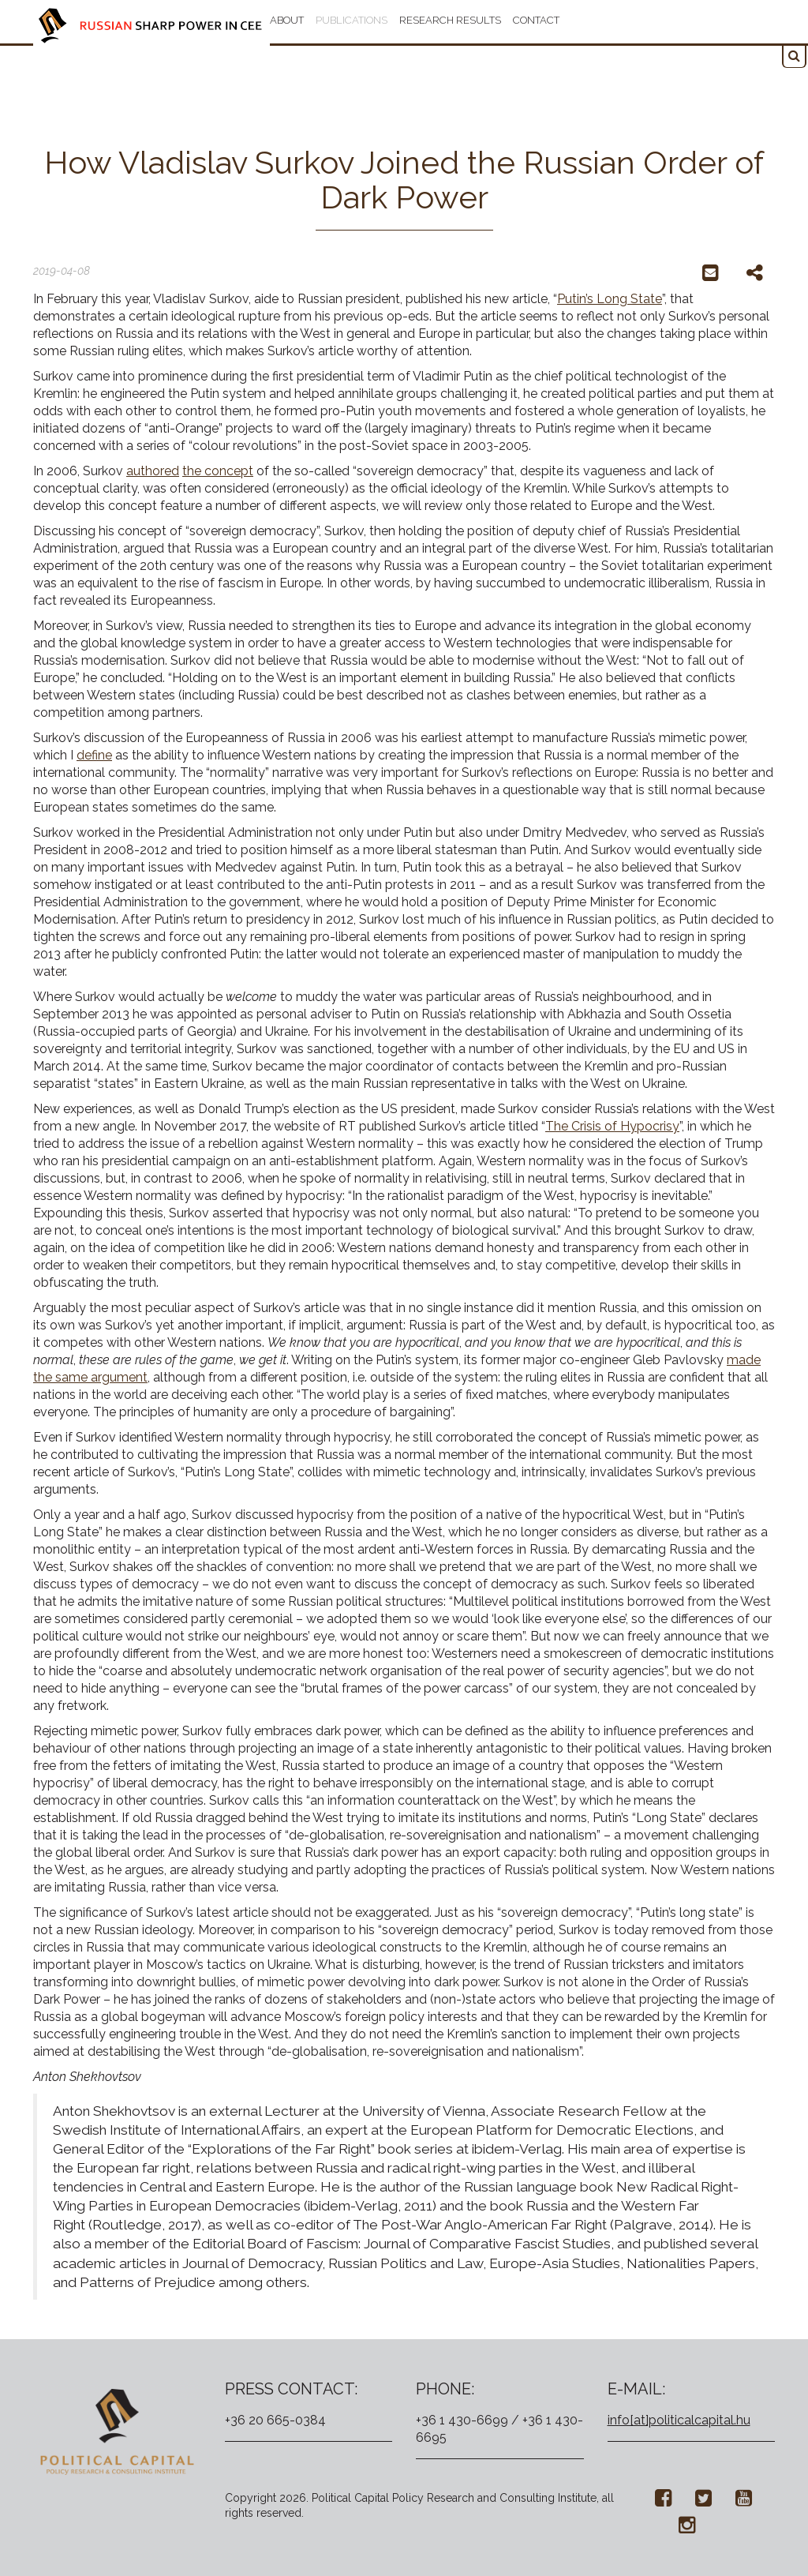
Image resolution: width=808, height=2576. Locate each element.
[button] (794, 56)
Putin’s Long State (609, 298)
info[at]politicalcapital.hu (679, 2420)
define (94, 755)
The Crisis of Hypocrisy (612, 1126)
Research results (450, 20)
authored (152, 470)
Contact (536, 20)
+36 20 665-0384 (275, 2420)
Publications (351, 20)
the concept (217, 470)
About (287, 20)
